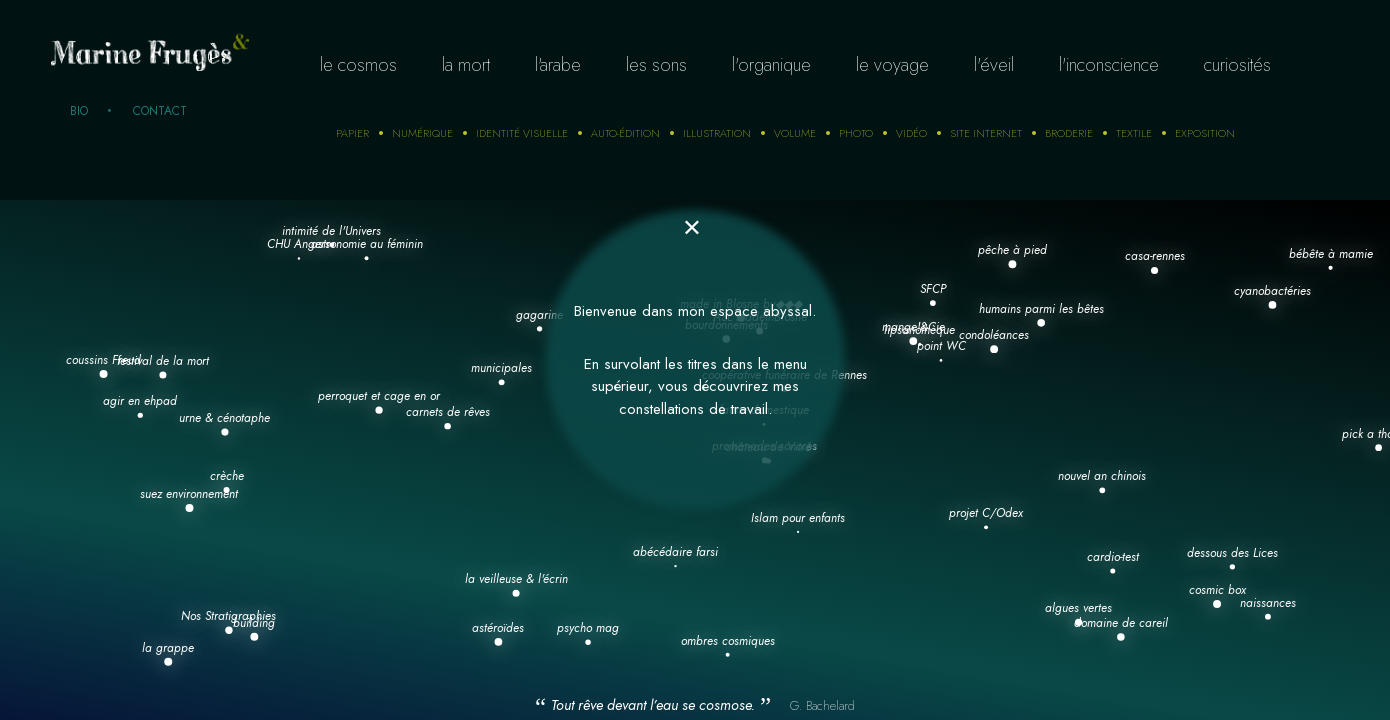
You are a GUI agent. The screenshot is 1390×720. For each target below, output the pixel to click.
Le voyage (892, 65)
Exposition (1205, 133)
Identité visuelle (522, 133)
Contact (160, 111)
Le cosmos (358, 65)
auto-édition (625, 133)
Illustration (717, 133)
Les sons (656, 65)
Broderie (1069, 133)
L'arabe (558, 65)
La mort (466, 65)
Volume (795, 133)
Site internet (986, 133)
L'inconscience (1109, 65)
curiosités (1237, 65)
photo (856, 133)
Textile (1134, 133)
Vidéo (911, 133)
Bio (79, 111)
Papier (352, 133)
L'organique (771, 65)
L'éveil (994, 65)
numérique (422, 133)
